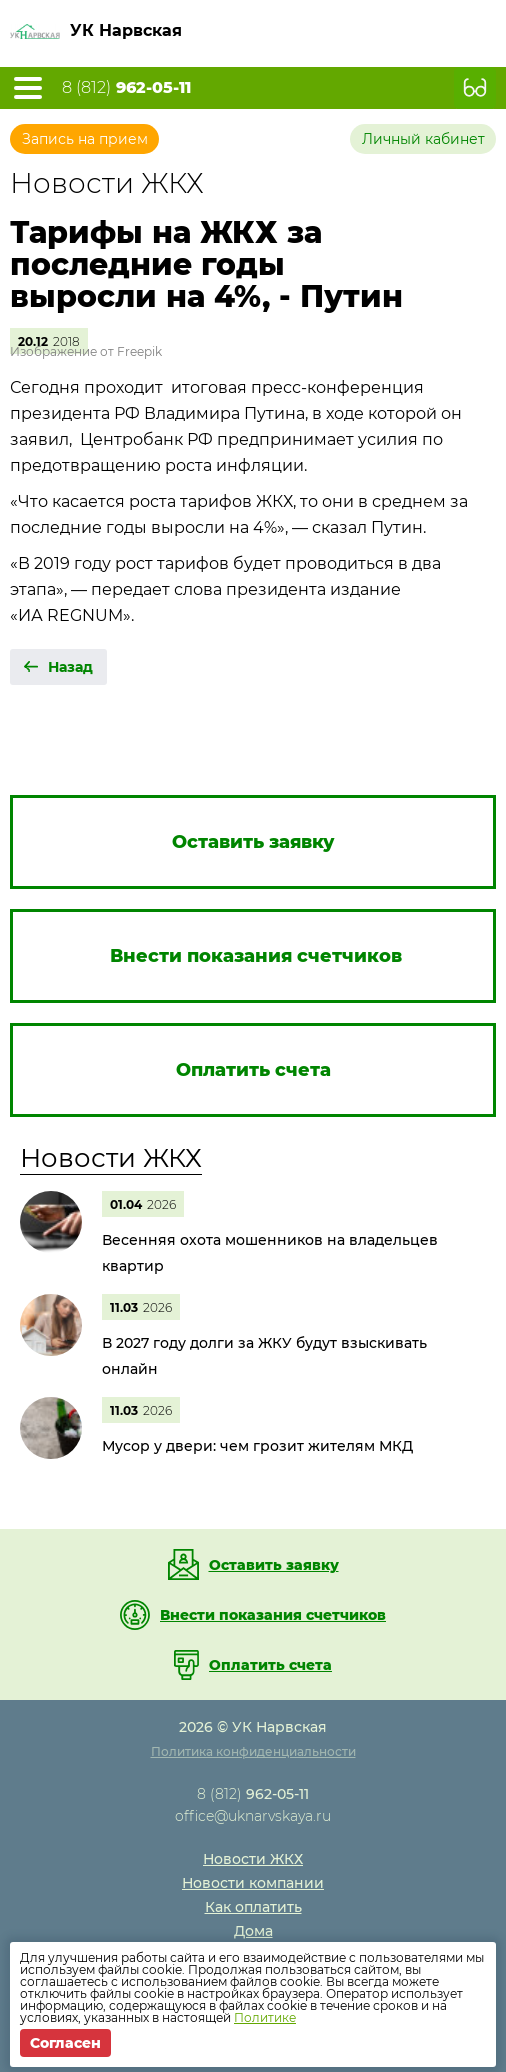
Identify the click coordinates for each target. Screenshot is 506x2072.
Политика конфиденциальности (253, 1751)
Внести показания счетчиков (273, 1615)
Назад (70, 667)
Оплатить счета (270, 1665)
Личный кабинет (423, 139)
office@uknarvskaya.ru (253, 1816)
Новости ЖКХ (111, 1158)
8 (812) (126, 88)
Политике (265, 2017)
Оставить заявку (274, 1565)
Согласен (65, 2043)
